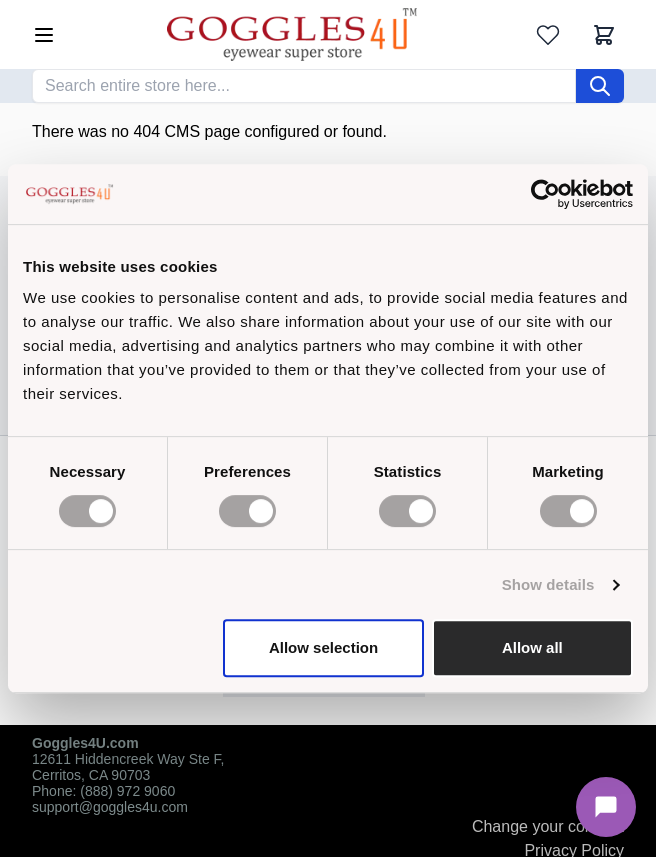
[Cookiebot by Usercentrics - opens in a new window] (545, 194)
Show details (548, 584)
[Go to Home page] (292, 34)
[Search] (600, 86)
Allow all (532, 647)
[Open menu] (44, 35)
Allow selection (323, 647)
